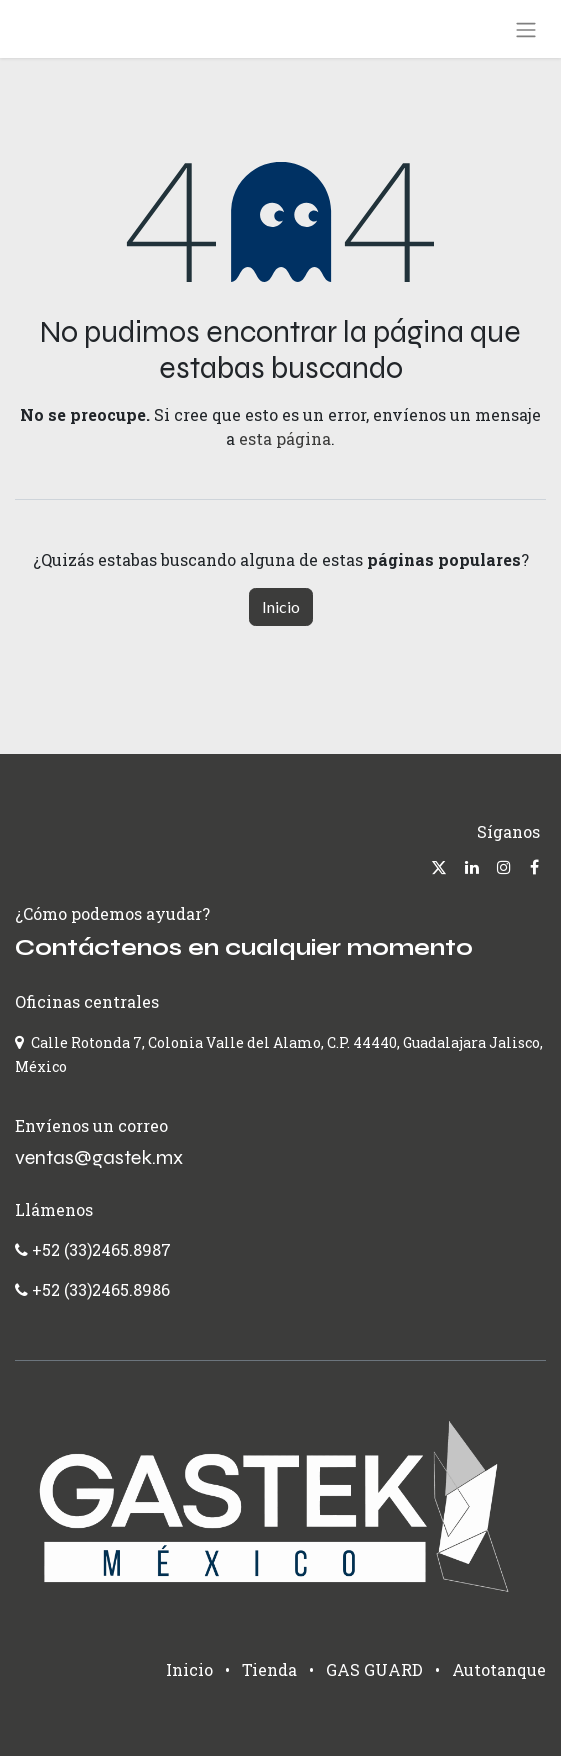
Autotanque (499, 1669)
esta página (285, 438)
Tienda (269, 1669)
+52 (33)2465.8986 (101, 1289)
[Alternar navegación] (526, 29)
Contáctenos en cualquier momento (244, 947)
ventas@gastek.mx (99, 1157)
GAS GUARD (374, 1669)
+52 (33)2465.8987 (99, 1249)
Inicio (281, 606)
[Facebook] (534, 867)
